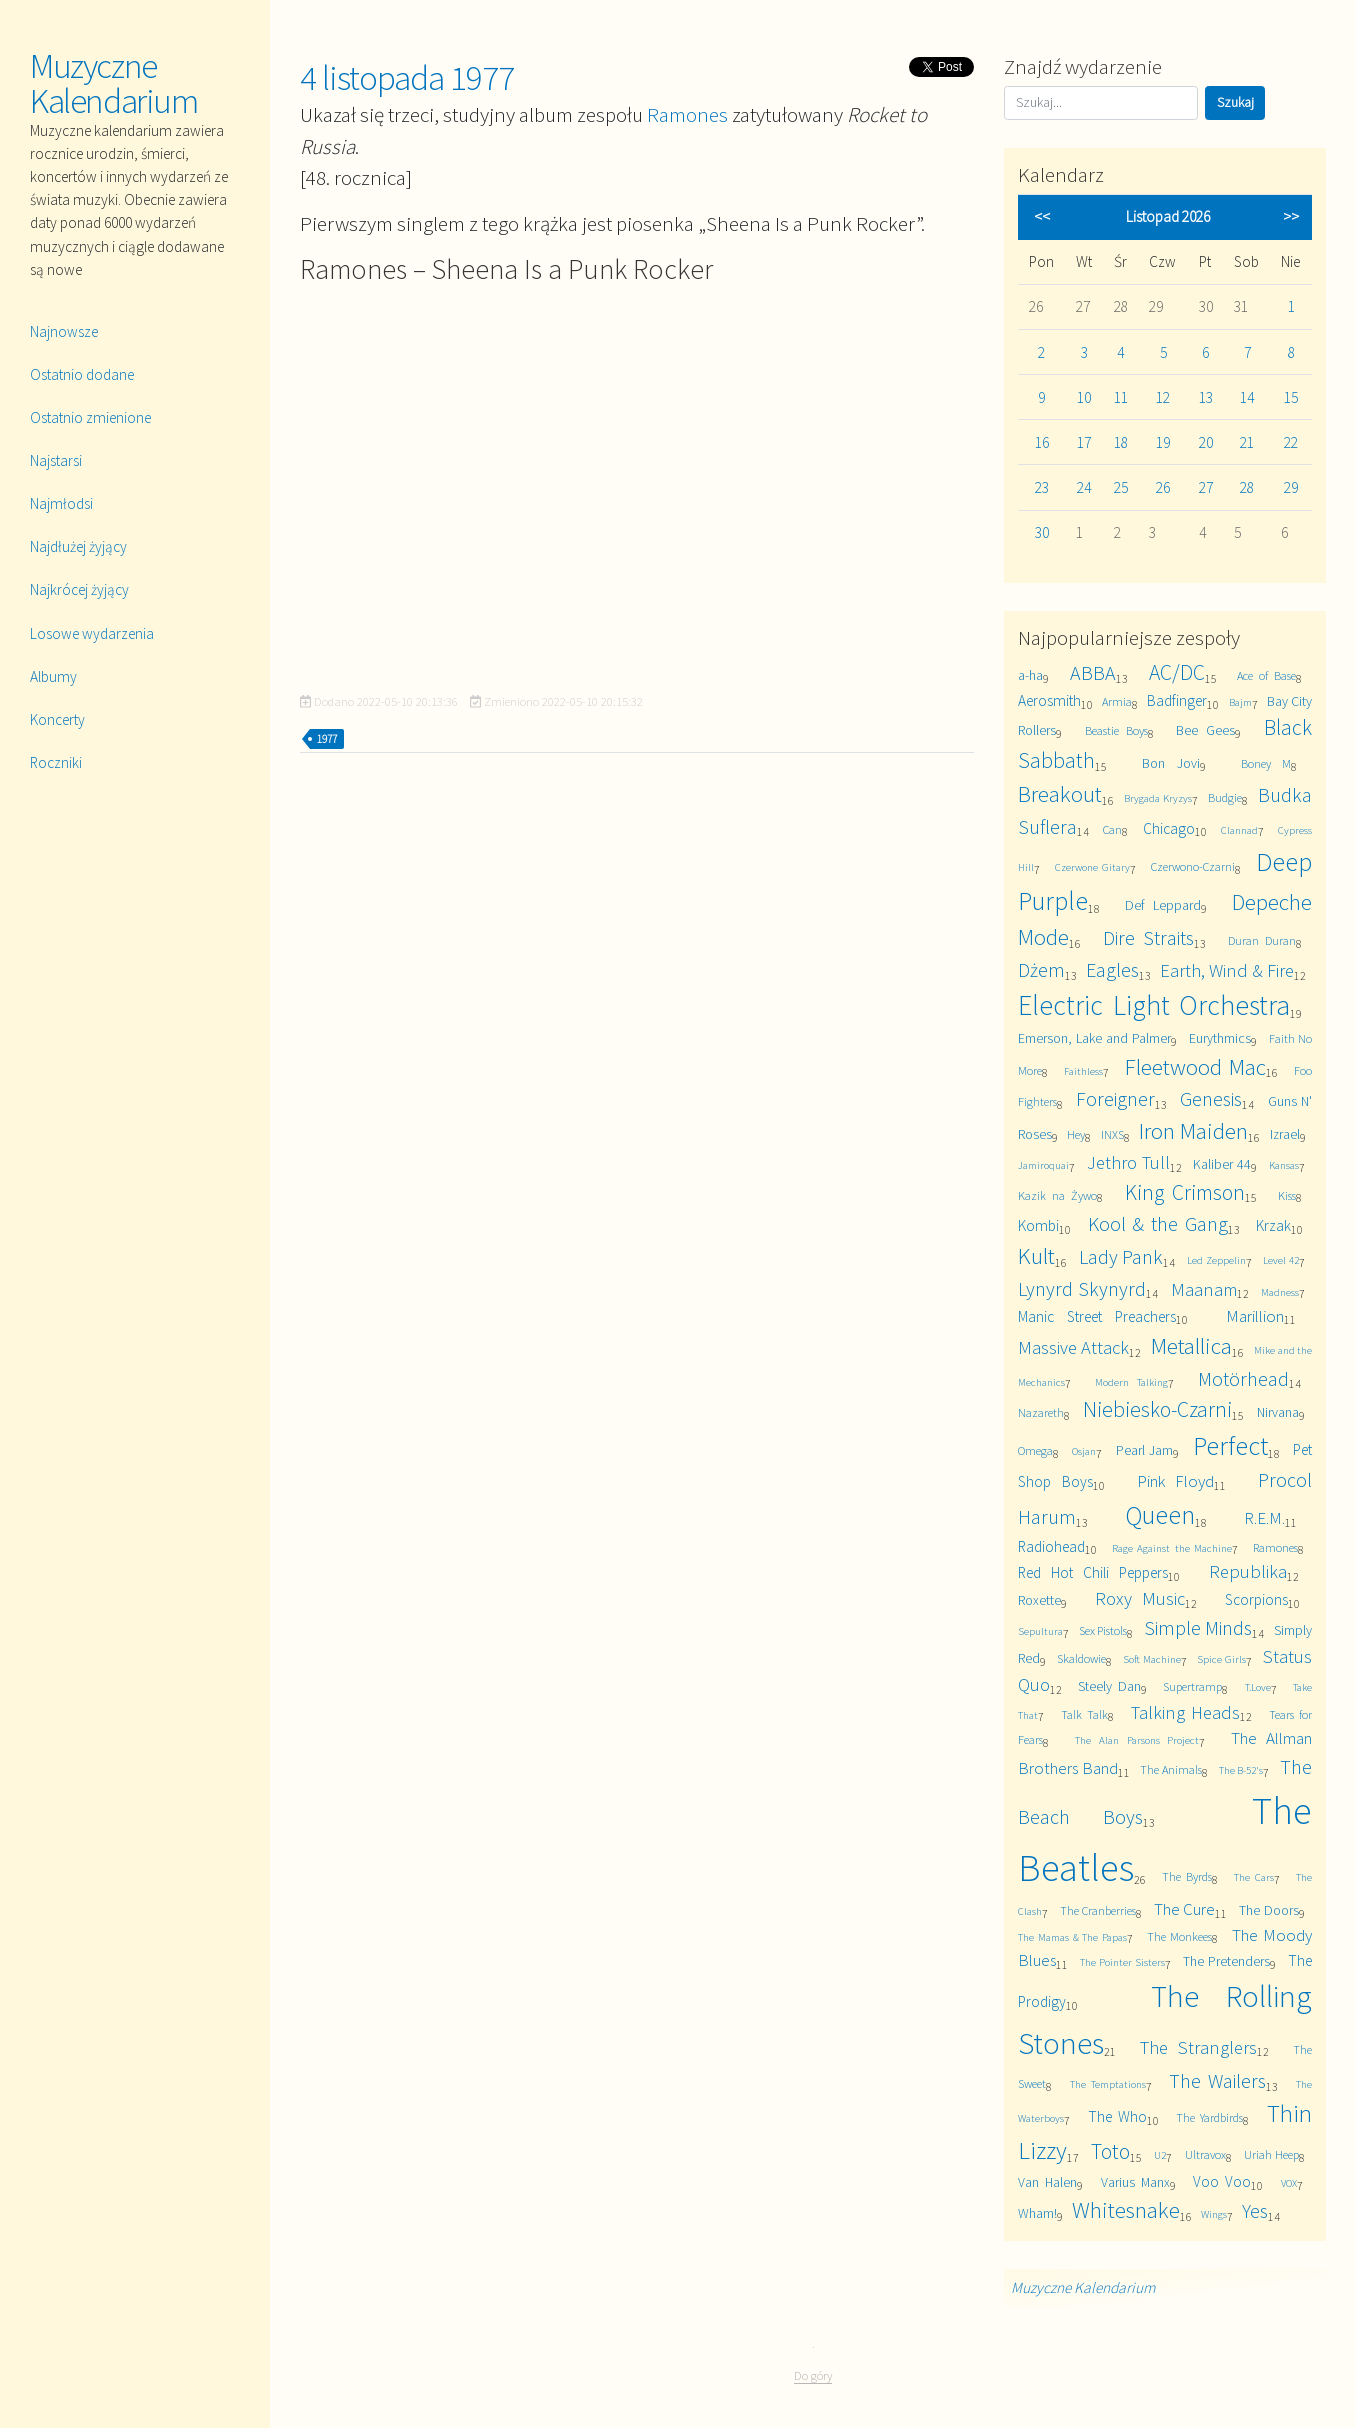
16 (1042, 442)
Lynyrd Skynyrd (1082, 1288)
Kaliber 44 (1222, 1164)
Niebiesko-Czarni (1157, 1409)
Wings (1214, 2214)
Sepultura (1040, 1631)
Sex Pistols (1103, 1630)
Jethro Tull (1128, 1162)
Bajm (1240, 702)
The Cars (1253, 1877)
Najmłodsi (61, 503)
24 (1084, 487)
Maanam (1204, 1289)
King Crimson (1185, 1192)
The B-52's (1241, 1770)
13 (1206, 397)
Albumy (53, 676)
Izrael (1285, 1134)
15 (1291, 397)
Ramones (687, 114)
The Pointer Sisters (1122, 1962)
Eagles (1112, 969)
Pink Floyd (1176, 1481)
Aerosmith (1049, 700)
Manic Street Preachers (1097, 1316)
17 (1084, 442)
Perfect (1230, 1445)
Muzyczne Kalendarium (114, 83)
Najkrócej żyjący (79, 589)
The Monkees (1179, 1936)
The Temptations (1108, 2084)
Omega (1035, 1450)
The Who (1117, 2116)
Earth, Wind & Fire (1227, 970)
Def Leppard (1163, 905)
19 (1163, 442)
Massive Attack (1073, 1347)
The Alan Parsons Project (1137, 1740)
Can (1112, 829)
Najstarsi (56, 460)
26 (1163, 487)
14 (1247, 397)
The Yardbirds (1209, 2117)
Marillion (1255, 1316)
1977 (327, 739)
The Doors (1269, 1910)
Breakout (1060, 793)
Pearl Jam (1144, 1450)
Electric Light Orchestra (1154, 1005)
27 (1206, 487)
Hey (1076, 1134)
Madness (1280, 1292)
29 (1291, 487)
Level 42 (1281, 1260)
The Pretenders (1226, 1961)
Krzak (1273, 1225)
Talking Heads (1186, 1712)
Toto (1110, 2151)
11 (1121, 397)
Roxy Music (1140, 1598)
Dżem (1041, 969)
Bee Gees (1205, 730)
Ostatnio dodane (82, 374)
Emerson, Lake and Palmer (1094, 1038)
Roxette (1039, 1600)
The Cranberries (1098, 1910)
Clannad (1239, 830)
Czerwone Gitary (1092, 867)
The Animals (1171, 1769)
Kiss (1287, 1195)
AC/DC (1177, 672)
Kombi (1038, 1225)
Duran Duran (1262, 940)
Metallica (1191, 1345)
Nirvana (1278, 1412)
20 (1206, 442)
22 (1291, 442)
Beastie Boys (1116, 730)
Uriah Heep (1271, 2154)
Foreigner (1115, 1098)
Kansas (1284, 1165)
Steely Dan (1109, 1686)
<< (1042, 216)
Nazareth (1041, 1412)
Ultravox (1205, 2154)
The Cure (1185, 1909)
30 (1042, 532)
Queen (1160, 1514)
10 (1084, 397)
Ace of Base (1266, 675)
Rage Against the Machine (1171, 1548)
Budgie (1225, 797)
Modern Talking (1131, 1382)
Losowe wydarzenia (92, 633)
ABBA (1093, 672)
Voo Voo (1222, 2181)
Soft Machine (1152, 1659)
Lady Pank (1121, 1256)
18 (1121, 442)
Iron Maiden (1193, 1130)
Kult (1036, 1255)
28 (1247, 487)
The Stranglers (1198, 2047)
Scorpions (1256, 1599)
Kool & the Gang (1158, 1223)
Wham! (1037, 2213)
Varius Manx (1135, 2182)
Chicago (1169, 828)
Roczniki (56, 762)
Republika (1248, 1571)
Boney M (1266, 763)
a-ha (1030, 675)
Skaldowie (1081, 1658)
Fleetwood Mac (1195, 1066)
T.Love (1258, 1687)
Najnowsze (64, 331)
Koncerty (57, 719)
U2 (1160, 2155)
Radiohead (1051, 1546)
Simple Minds (1198, 1627)
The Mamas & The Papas (1072, 1937)
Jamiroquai (1043, 1165)
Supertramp (1192, 1686)
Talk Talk (1084, 1714)
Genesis (1211, 1098)
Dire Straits (1148, 937)
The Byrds (1186, 1876)
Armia (1117, 701)
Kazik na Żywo (1057, 1195)
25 (1121, 487)
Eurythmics (1220, 1038)
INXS (1112, 1134)
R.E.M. (1264, 1518)
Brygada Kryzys (1157, 798)
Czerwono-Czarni (1193, 866)
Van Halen (1047, 2182)
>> (1291, 216)
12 (1163, 397)
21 (1247, 442)
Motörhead (1243, 1378)
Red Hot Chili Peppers (1093, 1572)
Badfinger (1177, 700)
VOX (1289, 2183)
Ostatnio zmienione (90, 417)
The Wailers (1217, 2080)
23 (1042, 487)
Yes (1255, 2210)
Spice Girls (1221, 1659)
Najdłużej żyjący (78, 546)
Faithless (1083, 1071)
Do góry (813, 2375)
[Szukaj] (1101, 103)
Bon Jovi (1171, 763)
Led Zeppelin (1216, 1260)
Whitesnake (1126, 2209)
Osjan (1084, 1451)
